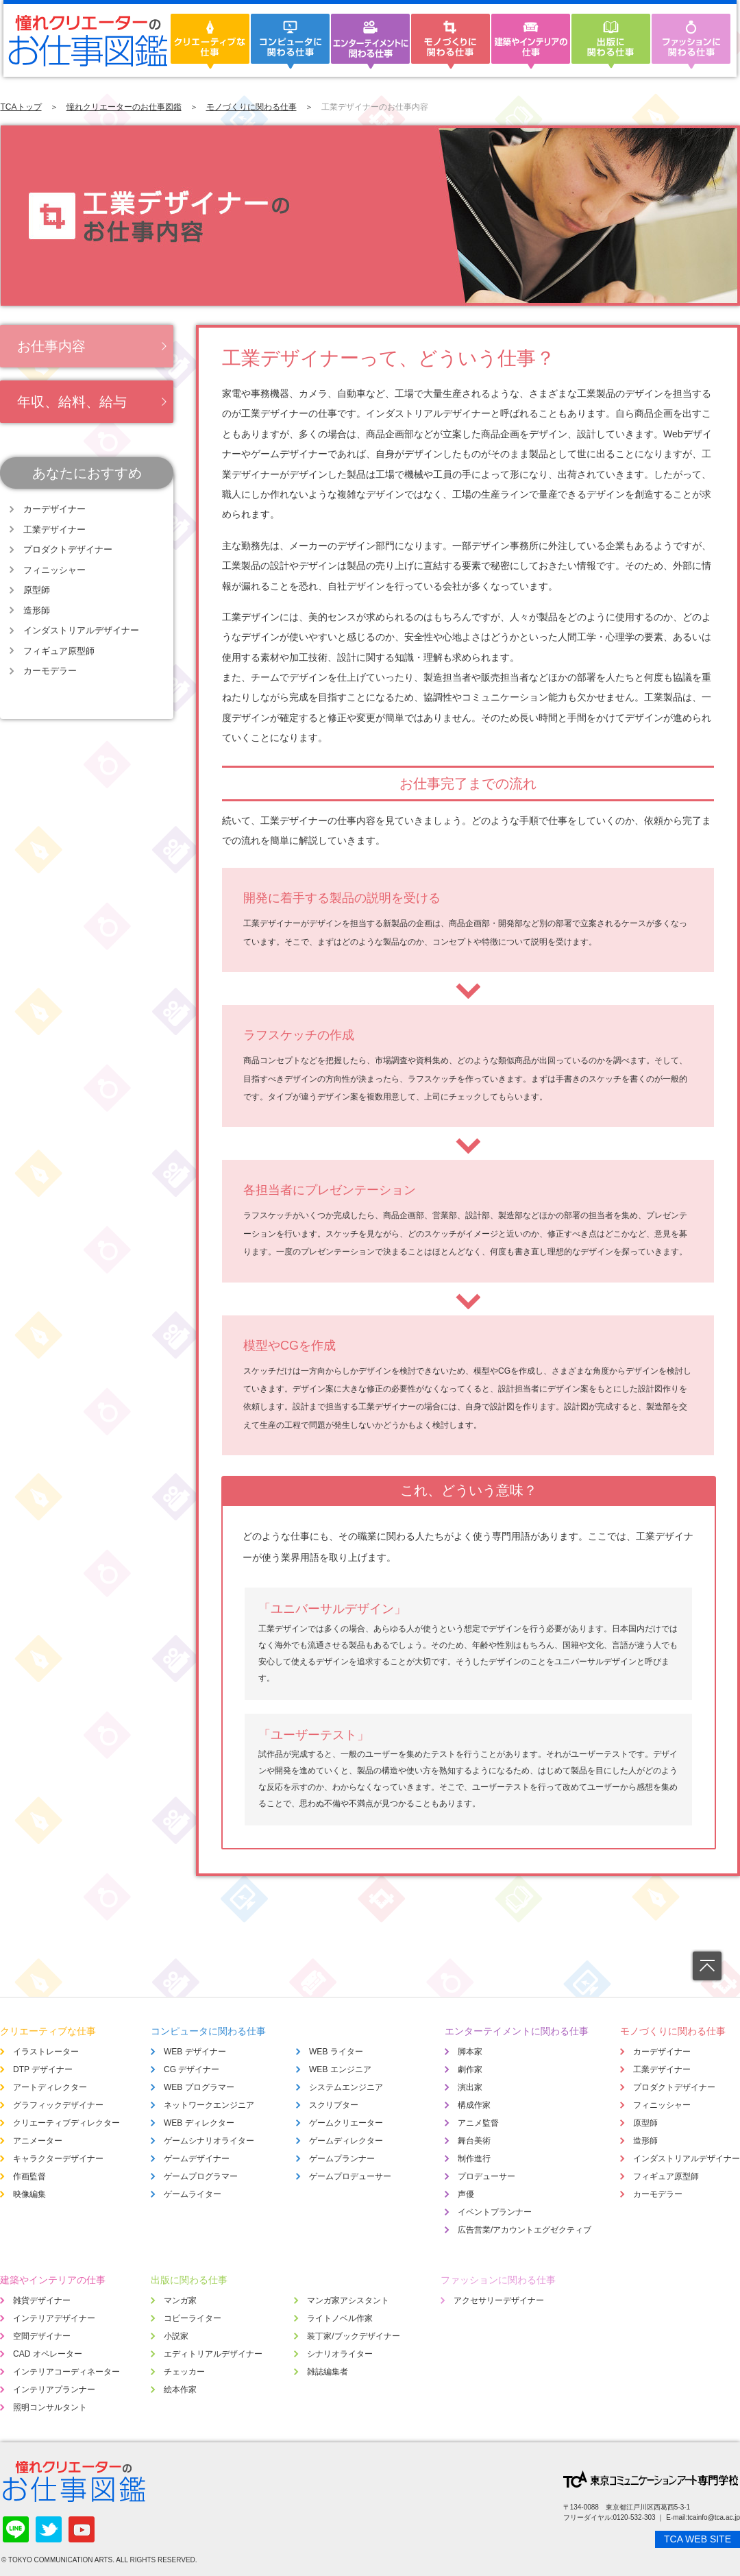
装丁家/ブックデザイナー (353, 2336)
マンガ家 (180, 2300)
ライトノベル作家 (340, 2318)
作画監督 (29, 2176)
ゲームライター (192, 2194)
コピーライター (192, 2318)
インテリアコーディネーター (66, 2372)
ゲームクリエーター (346, 2123)
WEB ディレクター (199, 2123)
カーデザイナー (54, 509)
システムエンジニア (346, 2087)
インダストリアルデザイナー (81, 630)
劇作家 (470, 2069)
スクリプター (333, 2105)
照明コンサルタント (50, 2407)
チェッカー (184, 2372)
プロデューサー (486, 2176)
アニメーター (37, 2141)
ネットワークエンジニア (209, 2105)
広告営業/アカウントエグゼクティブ (524, 2230)
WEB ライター (336, 2051)
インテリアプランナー (54, 2389)
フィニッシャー (54, 570)
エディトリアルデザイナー (213, 2354)
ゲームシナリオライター (209, 2141)
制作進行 (474, 2158)
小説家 (176, 2336)
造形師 (36, 610)
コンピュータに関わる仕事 (208, 2031)
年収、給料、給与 (72, 401)
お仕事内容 (51, 346)
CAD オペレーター (47, 2354)
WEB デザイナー (195, 2051)
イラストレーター (46, 2051)
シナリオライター (340, 2354)
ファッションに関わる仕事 (498, 2279)
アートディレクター (50, 2087)
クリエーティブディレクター (66, 2123)
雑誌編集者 (327, 2372)
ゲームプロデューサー (350, 2176)
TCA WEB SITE (697, 2539)
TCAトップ (21, 107)
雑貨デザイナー (42, 2300)
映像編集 (29, 2194)
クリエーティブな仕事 (48, 2031)
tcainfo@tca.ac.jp (713, 2517)
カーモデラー (50, 671)
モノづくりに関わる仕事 (251, 107)
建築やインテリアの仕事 (53, 2279)
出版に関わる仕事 (189, 2279)
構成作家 (474, 2105)
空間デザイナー (42, 2336)
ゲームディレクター (346, 2141)
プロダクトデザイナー (67, 549)
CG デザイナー (191, 2069)
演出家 (470, 2087)
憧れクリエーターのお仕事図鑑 (124, 107)
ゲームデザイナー (197, 2158)
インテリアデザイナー (54, 2318)
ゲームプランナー (342, 2158)
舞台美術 (474, 2141)
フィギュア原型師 (59, 651)
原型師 (36, 590)
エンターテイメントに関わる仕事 (517, 2031)
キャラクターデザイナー (58, 2158)
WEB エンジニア (340, 2069)
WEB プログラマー (199, 2087)
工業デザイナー (54, 529)
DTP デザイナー (43, 2069)
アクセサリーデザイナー (499, 2300)
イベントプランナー (495, 2212)
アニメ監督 (478, 2123)
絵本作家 (180, 2389)
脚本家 (470, 2051)
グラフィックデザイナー (58, 2105)
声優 (466, 2194)
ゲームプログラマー (201, 2176)
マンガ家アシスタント (348, 2300)
